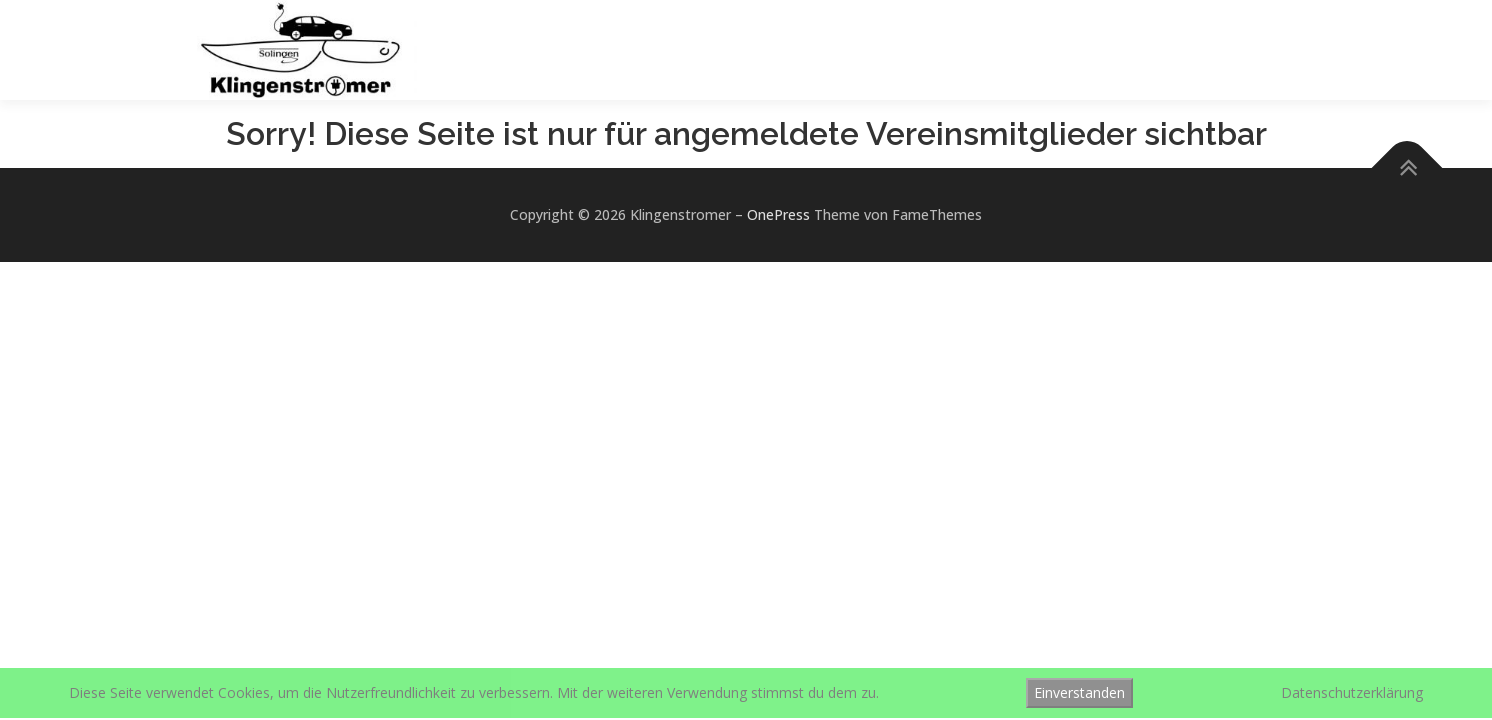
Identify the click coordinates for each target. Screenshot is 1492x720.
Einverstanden (1079, 692)
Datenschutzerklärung (1352, 692)
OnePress (778, 214)
